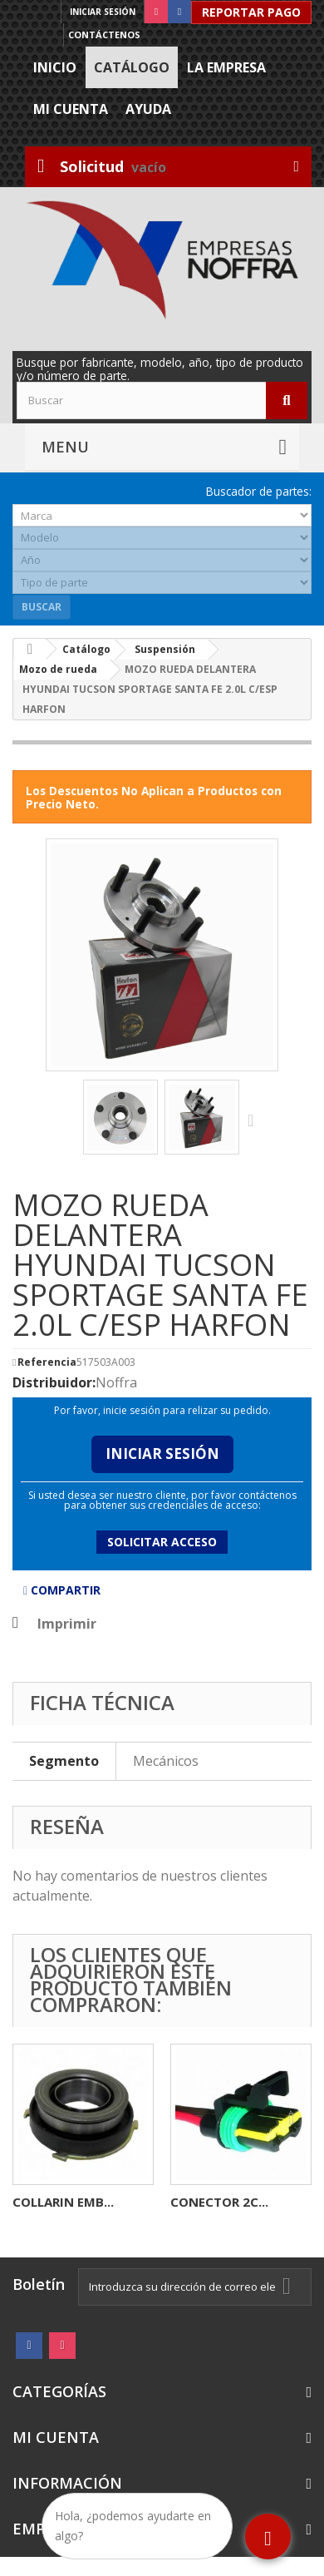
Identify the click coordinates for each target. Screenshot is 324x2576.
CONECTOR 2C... (219, 2201)
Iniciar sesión (102, 11)
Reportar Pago (251, 12)
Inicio (54, 67)
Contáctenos (104, 34)
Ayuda (148, 109)
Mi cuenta (70, 109)
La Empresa (226, 67)
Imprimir (66, 1623)
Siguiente (254, 1119)
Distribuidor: (54, 1382)
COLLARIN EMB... (63, 2201)
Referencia (46, 1362)
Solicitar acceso (162, 1542)
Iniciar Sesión (162, 1453)
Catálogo (131, 67)
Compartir (62, 1590)
